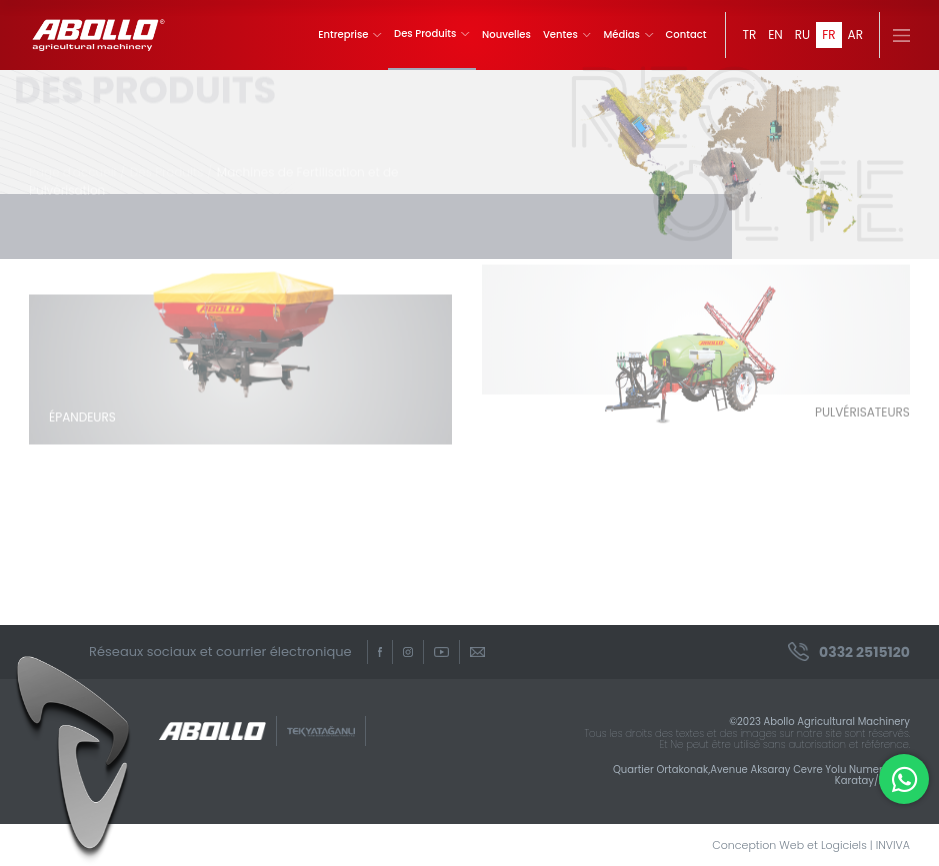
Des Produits (432, 34)
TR (749, 34)
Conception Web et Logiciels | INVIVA (811, 845)
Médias (628, 35)
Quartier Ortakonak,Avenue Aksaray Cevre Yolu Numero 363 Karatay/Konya (761, 775)
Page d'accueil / (77, 164)
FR (828, 34)
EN (775, 34)
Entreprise (350, 35)
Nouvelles (506, 35)
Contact (686, 35)
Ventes (567, 35)
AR (855, 34)
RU (802, 34)
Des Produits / (171, 164)
